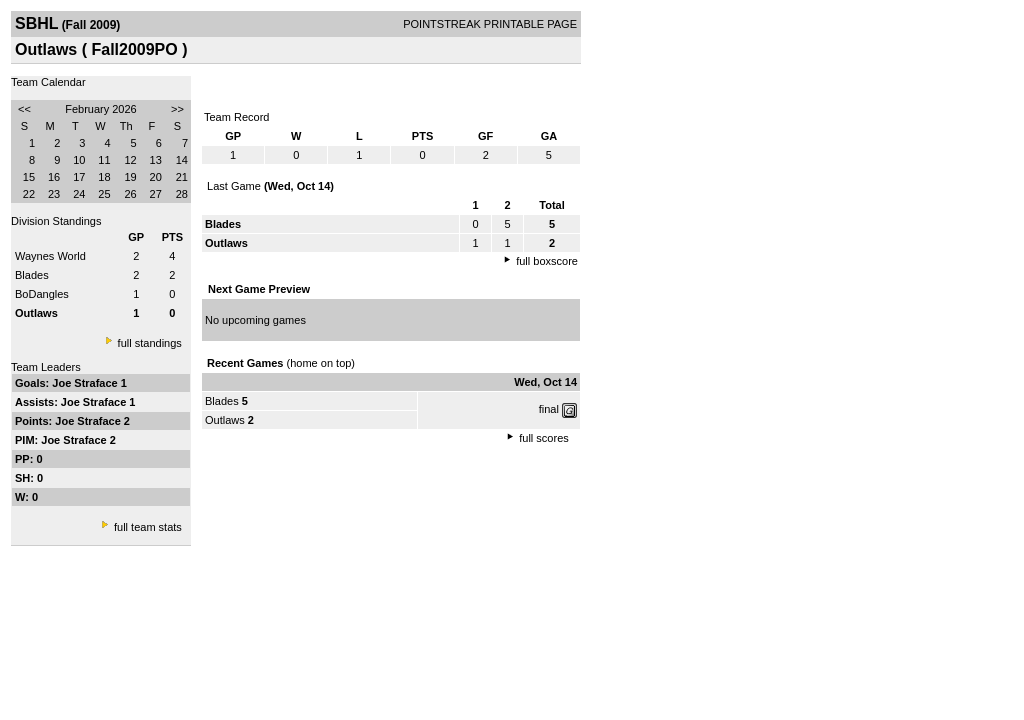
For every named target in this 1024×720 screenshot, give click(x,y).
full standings (150, 343)
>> (177, 109)
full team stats (148, 527)
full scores (544, 438)
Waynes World (50, 256)
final (549, 409)
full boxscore (547, 261)
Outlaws (225, 420)
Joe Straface (86, 383)
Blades (32, 275)
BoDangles (42, 294)
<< (24, 109)
